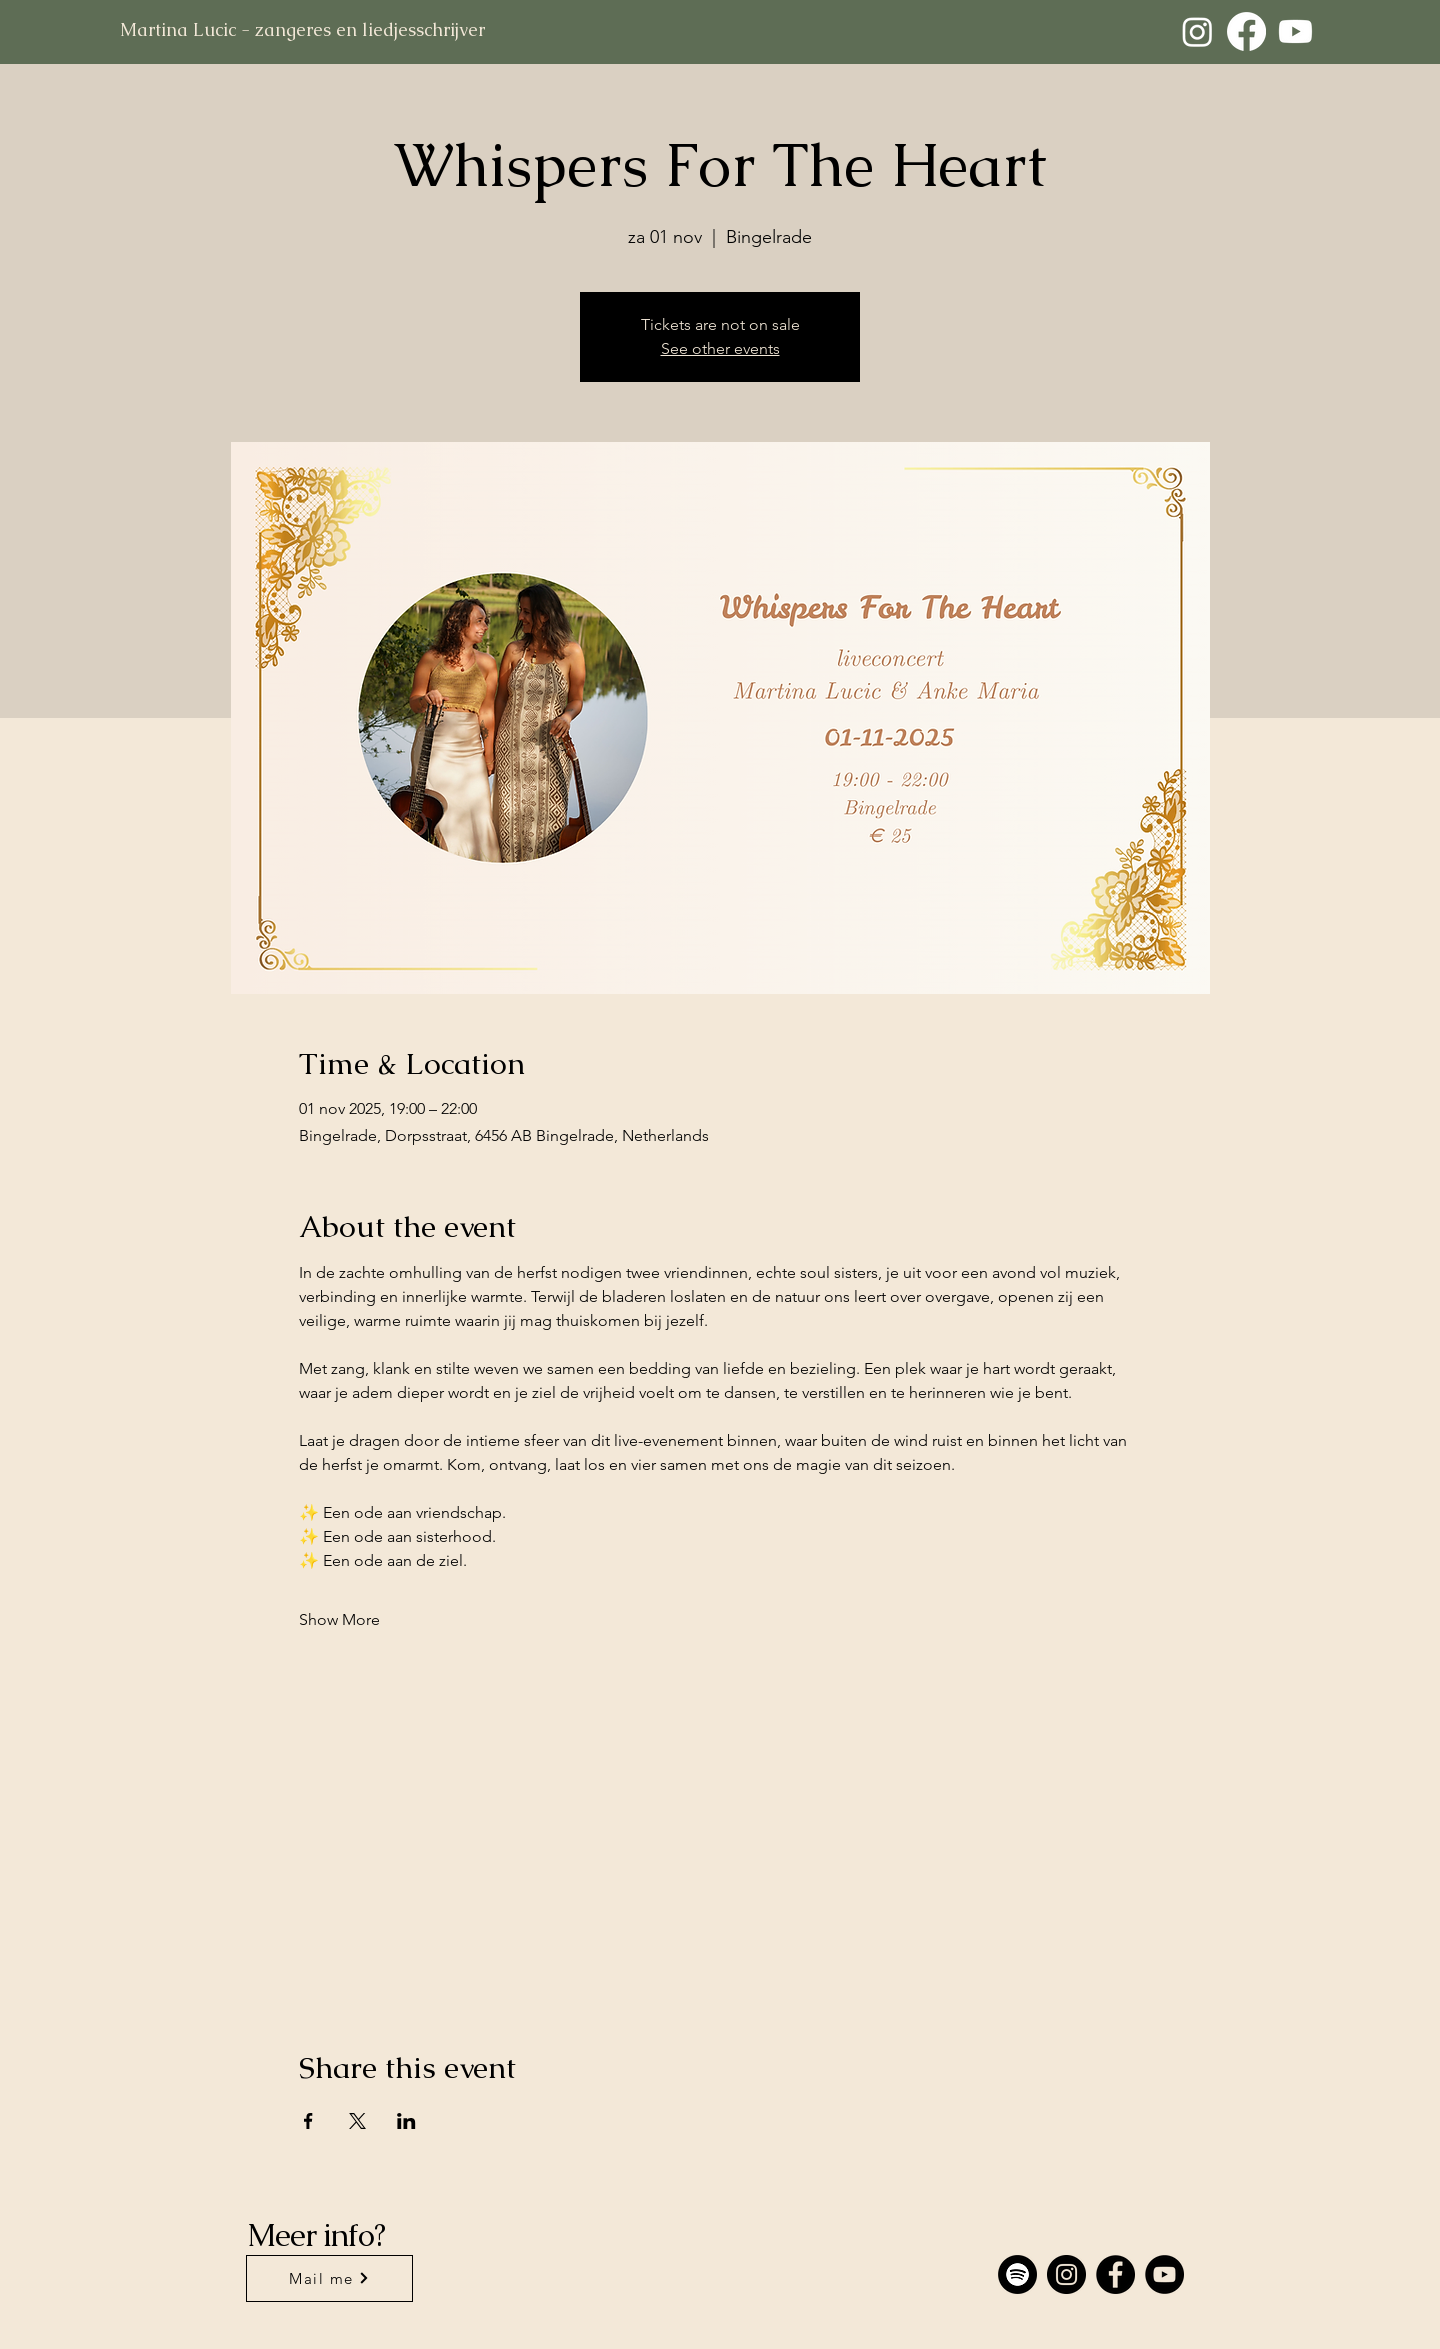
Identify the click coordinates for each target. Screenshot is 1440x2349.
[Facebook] (1246, 31)
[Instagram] (1197, 31)
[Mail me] (329, 2278)
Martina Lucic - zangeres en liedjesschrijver (302, 29)
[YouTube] (1164, 2274)
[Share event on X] (357, 2121)
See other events (720, 348)
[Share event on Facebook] (308, 2121)
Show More (339, 1619)
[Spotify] (1017, 2274)
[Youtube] (1295, 31)
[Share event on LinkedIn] (406, 2121)
